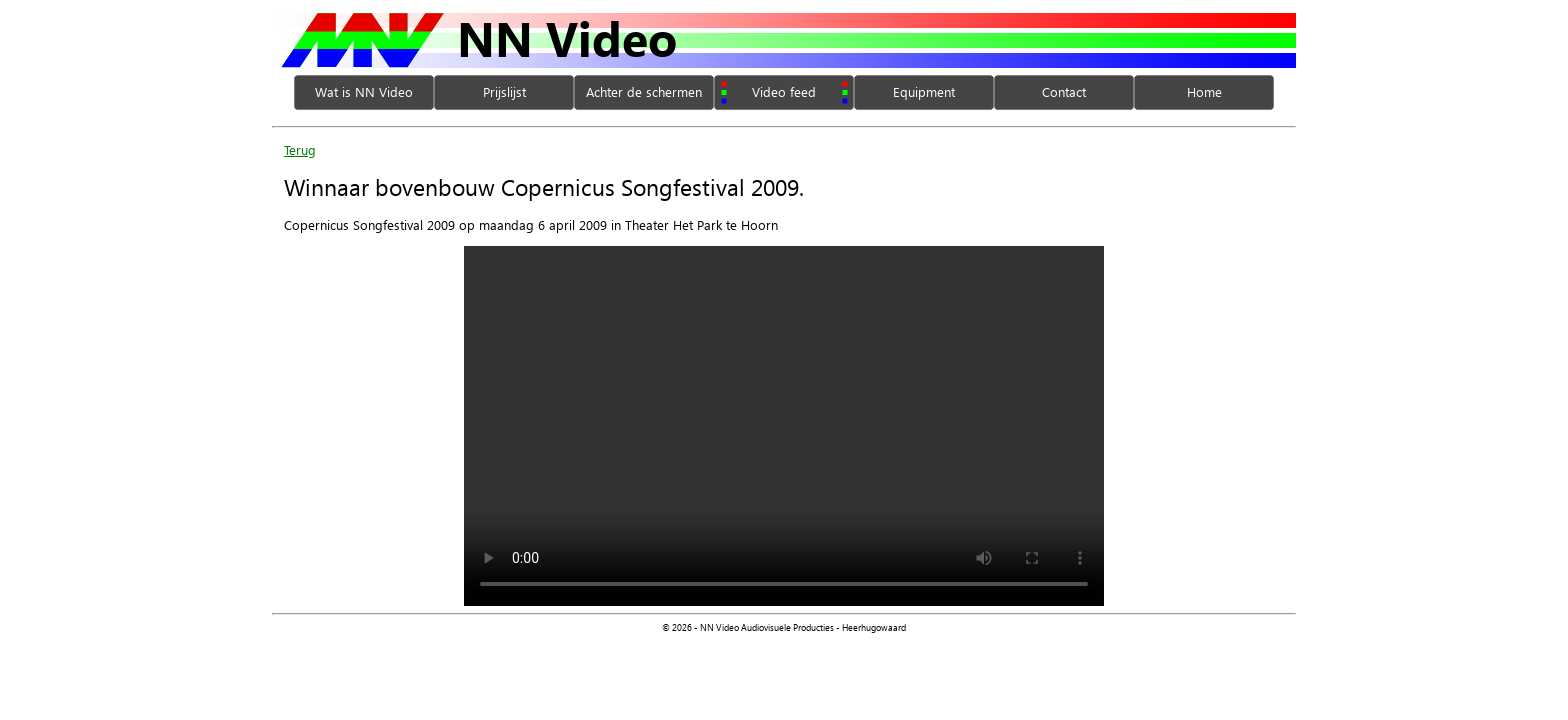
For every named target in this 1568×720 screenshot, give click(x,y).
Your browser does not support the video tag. (784, 426)
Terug (300, 149)
